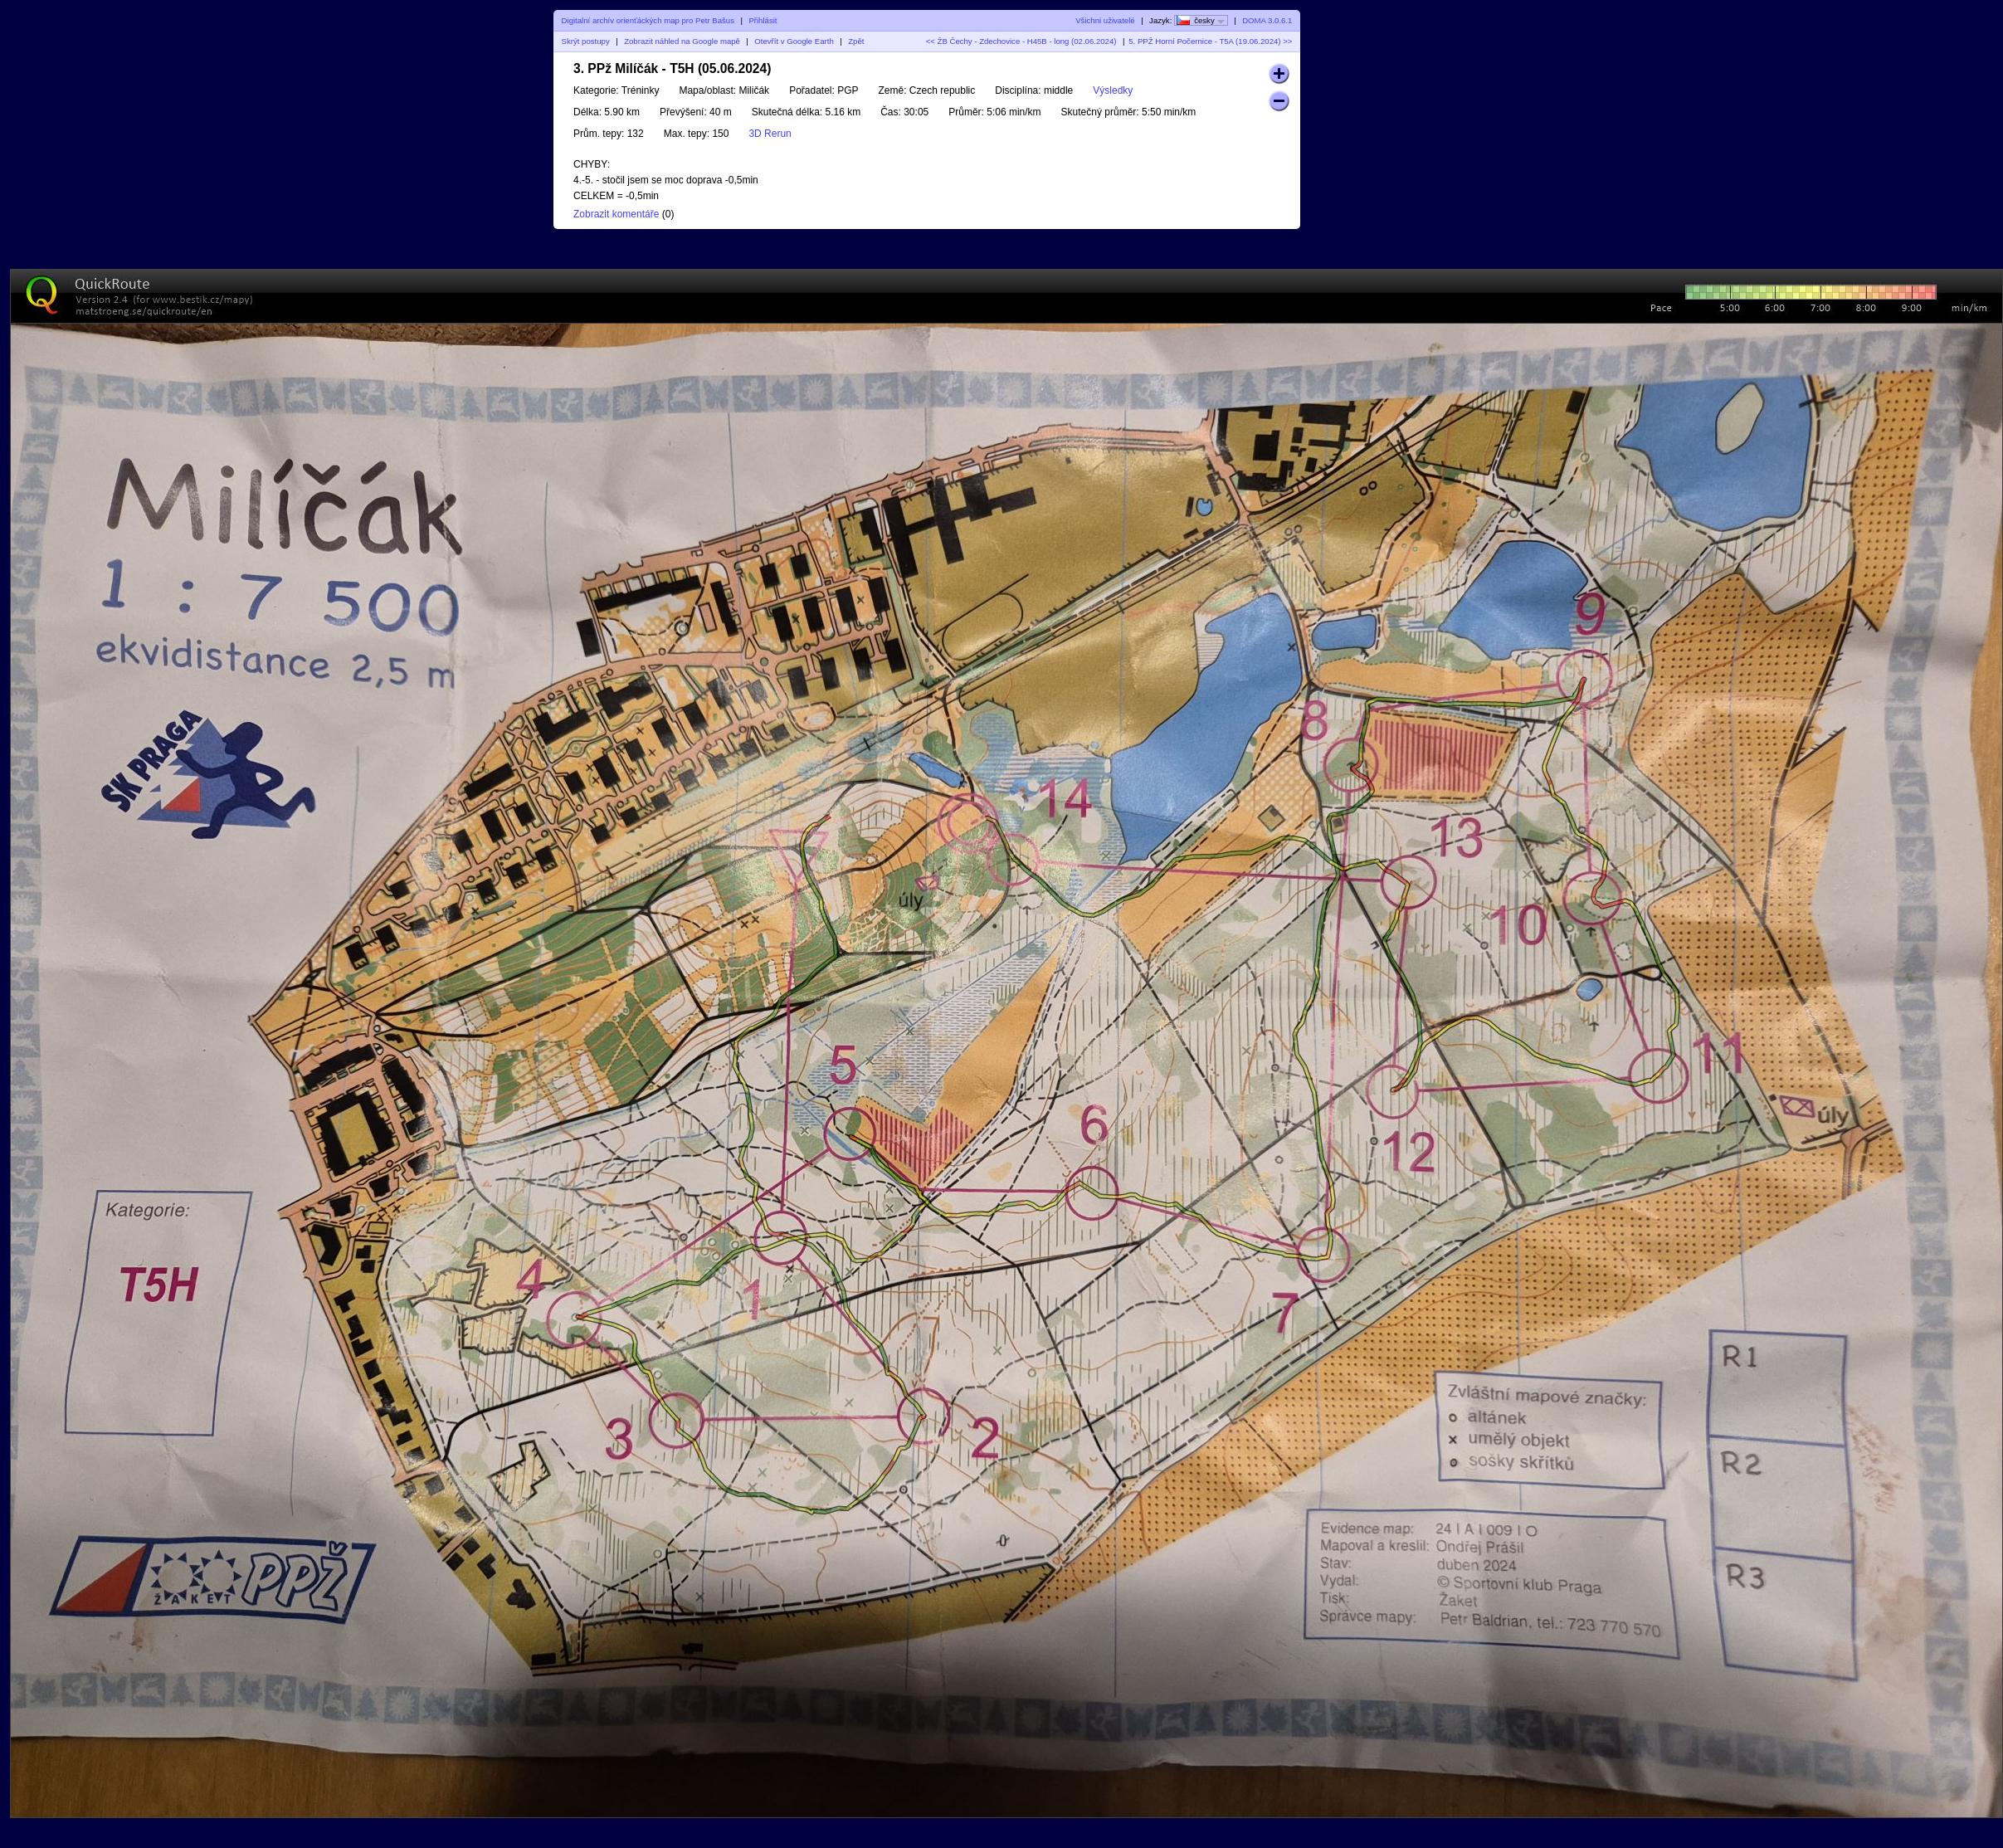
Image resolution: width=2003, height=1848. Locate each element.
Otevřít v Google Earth (793, 41)
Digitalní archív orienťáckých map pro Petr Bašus (648, 20)
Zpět (856, 41)
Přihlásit (762, 20)
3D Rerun (769, 133)
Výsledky (1113, 90)
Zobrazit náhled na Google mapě (682, 41)
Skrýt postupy (586, 41)
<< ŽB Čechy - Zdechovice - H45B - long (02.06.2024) (1021, 41)
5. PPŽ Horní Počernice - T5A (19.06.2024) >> (1210, 41)
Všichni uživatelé (1104, 20)
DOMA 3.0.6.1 (1267, 20)
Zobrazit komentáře (616, 214)
